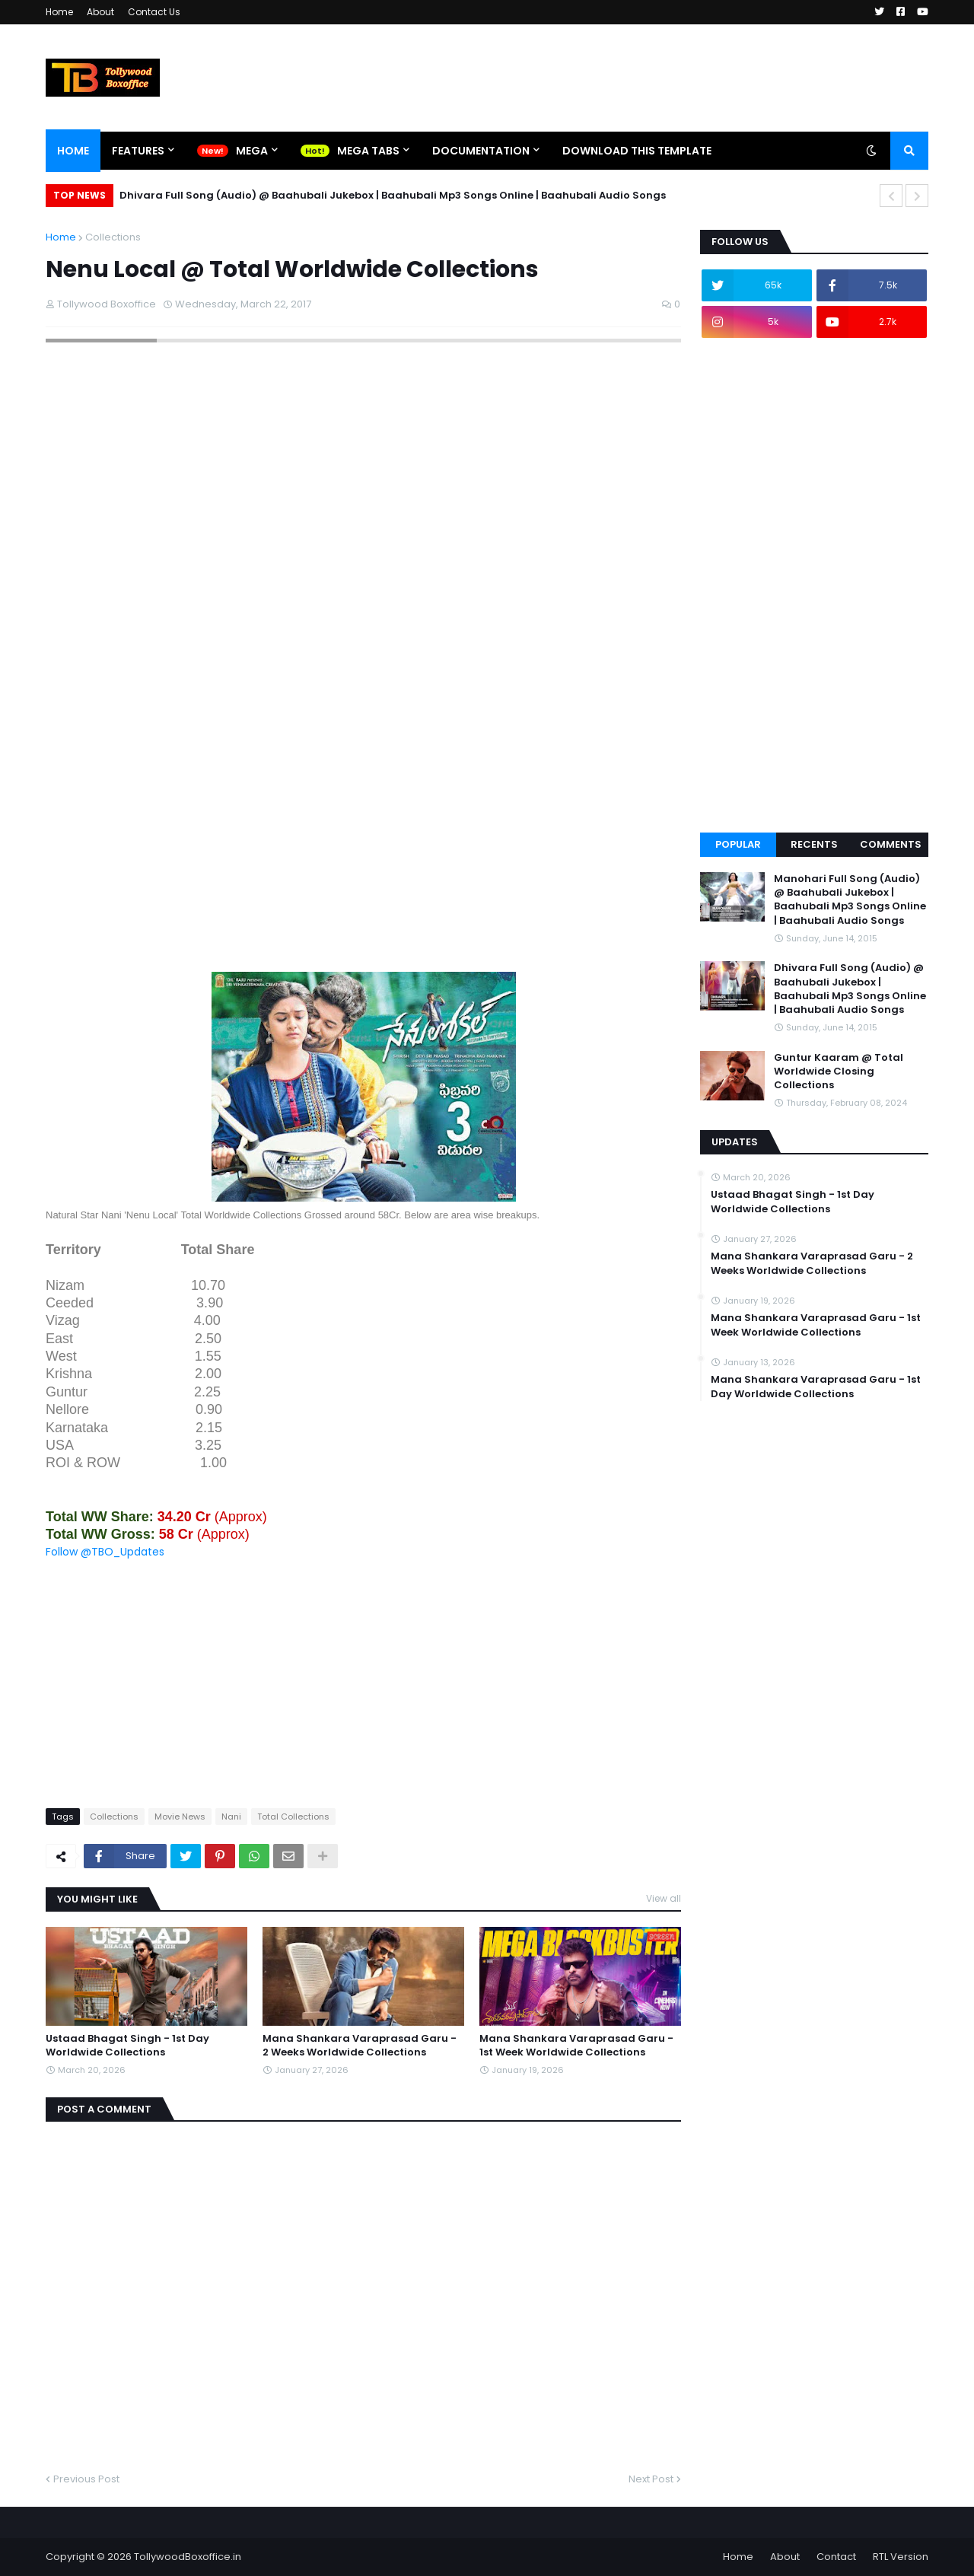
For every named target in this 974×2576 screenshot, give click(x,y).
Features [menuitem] (138, 150)
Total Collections (293, 1816)
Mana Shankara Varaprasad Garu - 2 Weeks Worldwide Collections (360, 2045)
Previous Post (86, 2479)
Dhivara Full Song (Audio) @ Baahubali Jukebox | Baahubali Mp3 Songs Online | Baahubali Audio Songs (392, 195)
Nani (231, 1816)
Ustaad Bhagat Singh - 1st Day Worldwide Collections (127, 2045)
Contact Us (154, 11)
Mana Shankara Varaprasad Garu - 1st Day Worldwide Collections (816, 1386)
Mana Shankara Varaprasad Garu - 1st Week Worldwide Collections (576, 2045)
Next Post (651, 2479)
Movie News (179, 1816)
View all (663, 1898)
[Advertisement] (363, 865)
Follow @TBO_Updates (105, 1551)
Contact (836, 2556)
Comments (890, 844)
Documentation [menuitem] (481, 150)
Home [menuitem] (73, 150)
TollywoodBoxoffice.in (187, 2556)
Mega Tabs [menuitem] (368, 150)
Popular (738, 844)
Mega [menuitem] (252, 150)
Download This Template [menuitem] (636, 150)
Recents (814, 844)
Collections (113, 237)
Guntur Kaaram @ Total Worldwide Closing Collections (838, 1071)
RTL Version (900, 2556)
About (100, 11)
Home (59, 11)
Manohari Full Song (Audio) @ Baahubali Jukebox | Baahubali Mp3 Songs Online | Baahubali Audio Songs (850, 900)
